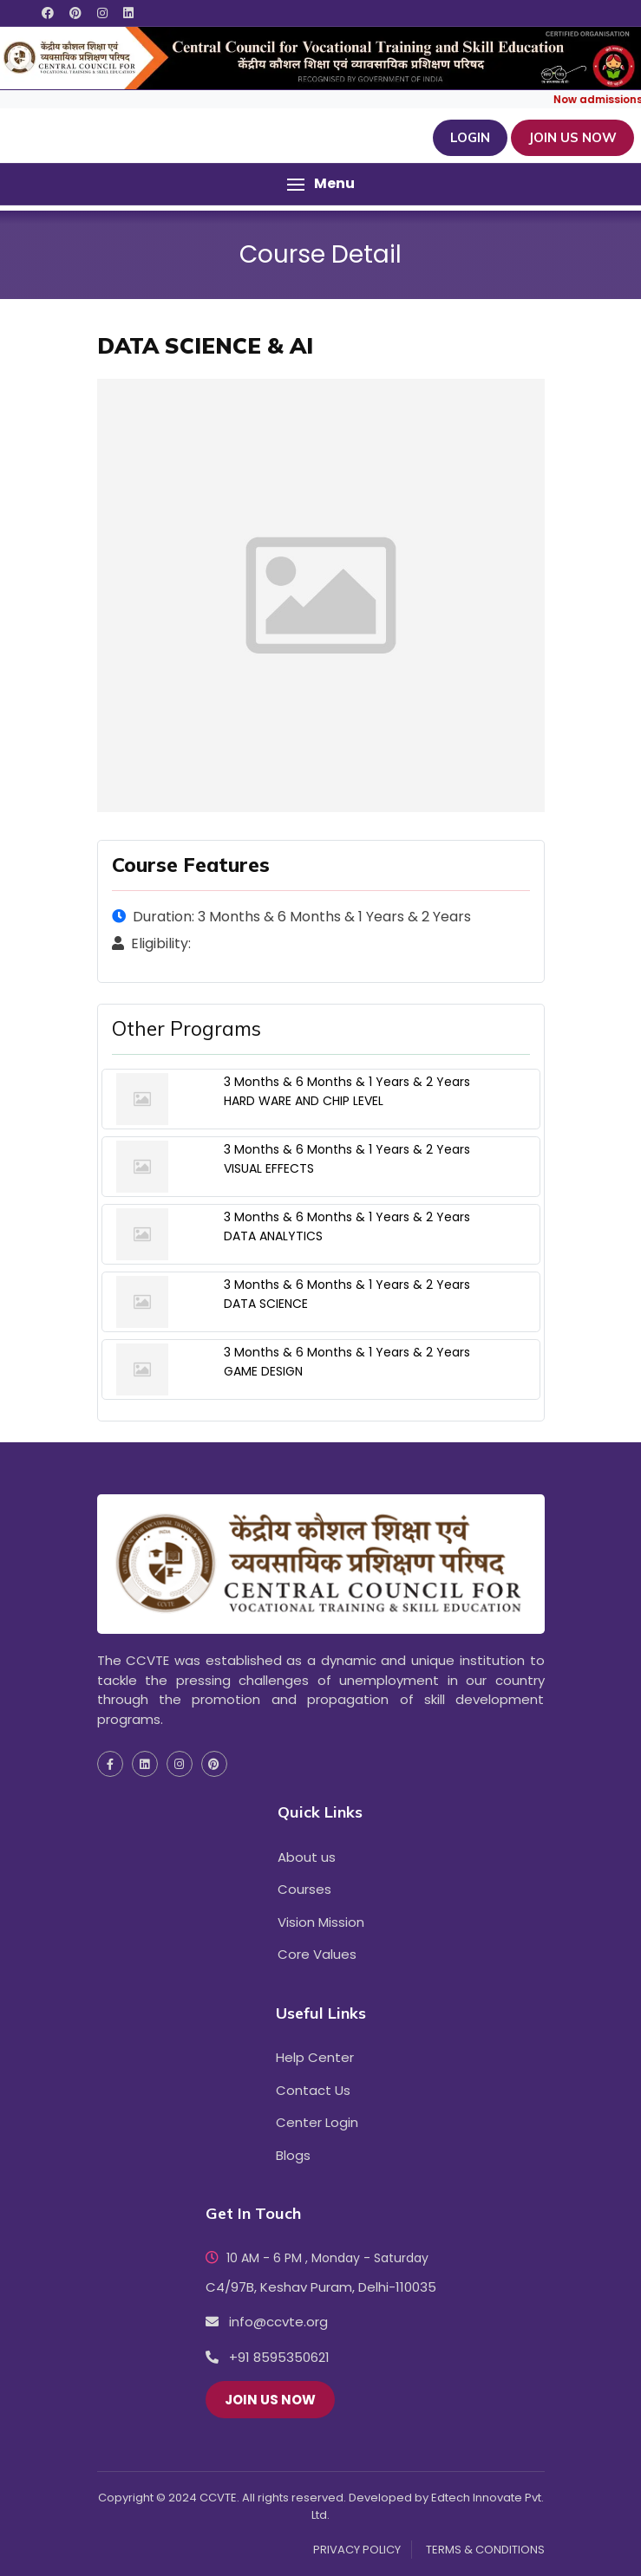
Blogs (293, 2155)
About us (307, 1857)
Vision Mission (321, 1922)
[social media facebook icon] (48, 13)
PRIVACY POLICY (357, 2549)
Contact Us (313, 2090)
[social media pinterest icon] (75, 13)
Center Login (317, 2122)
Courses (304, 1889)
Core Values (317, 1954)
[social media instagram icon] (102, 13)
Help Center (315, 2057)
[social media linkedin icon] (128, 13)
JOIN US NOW (572, 137)
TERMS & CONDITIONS (485, 2549)
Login (470, 137)
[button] (320, 184)
